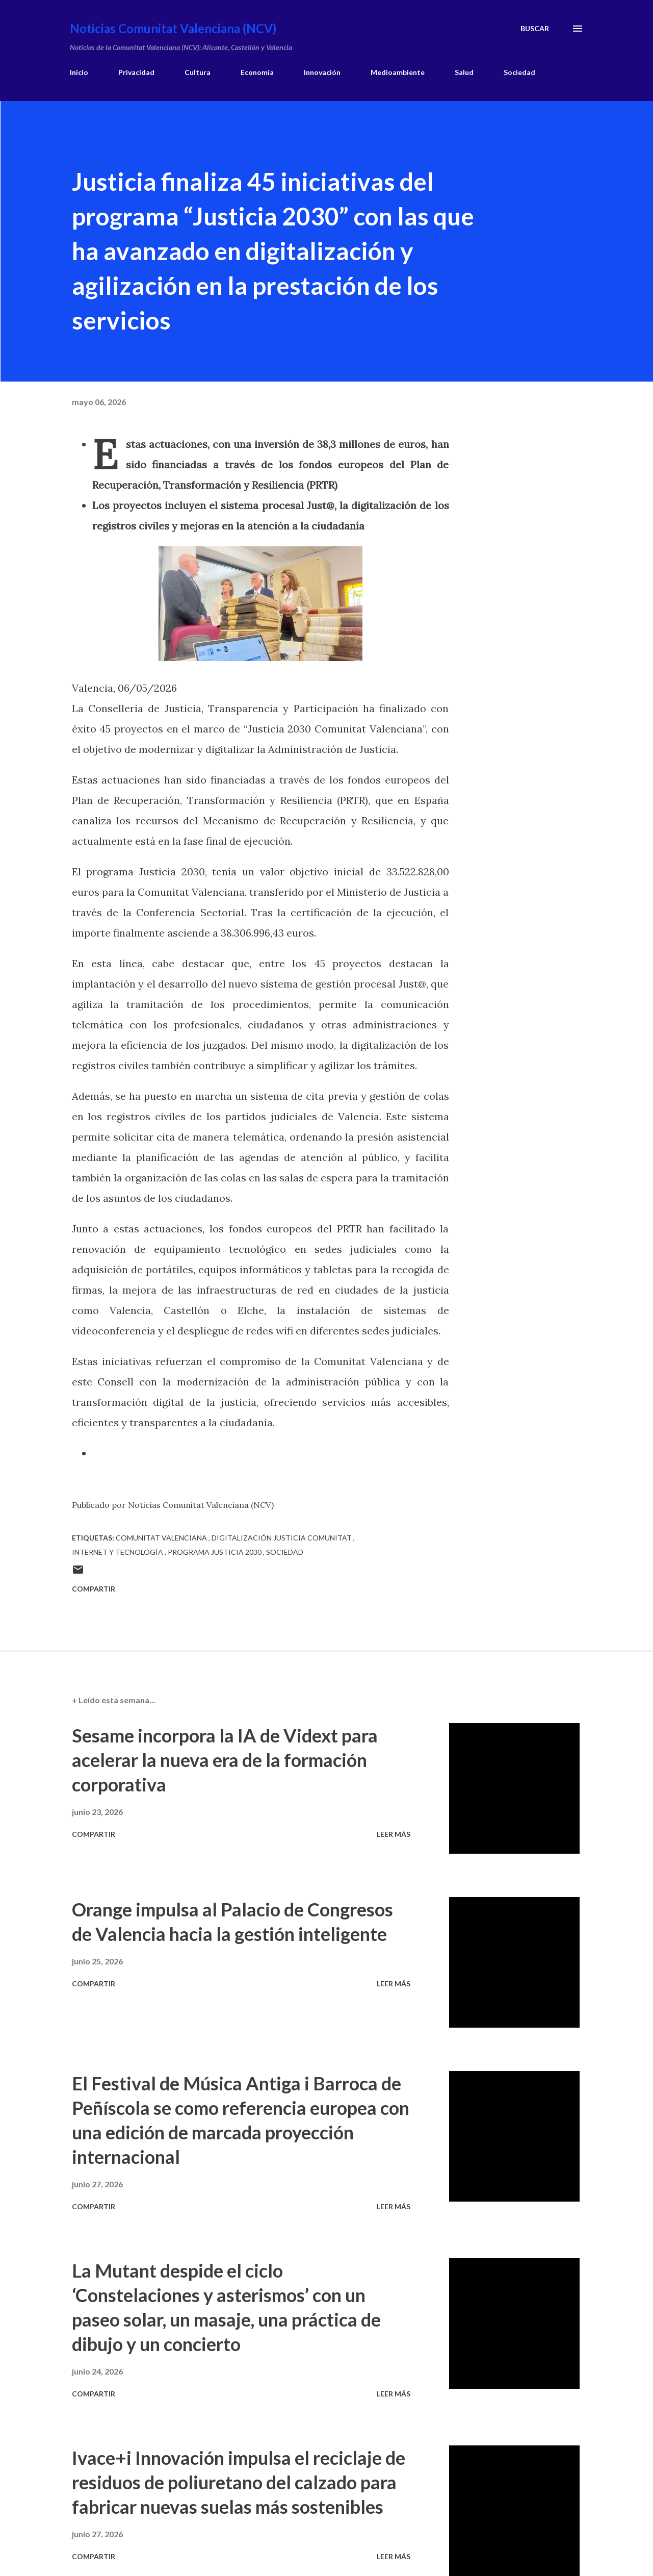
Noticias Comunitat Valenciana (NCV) (173, 28)
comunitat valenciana (162, 1537)
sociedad (284, 1552)
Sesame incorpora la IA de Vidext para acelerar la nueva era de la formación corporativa (225, 1760)
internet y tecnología (118, 1552)
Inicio (79, 72)
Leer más (393, 1834)
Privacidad (136, 72)
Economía (257, 72)
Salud (464, 72)
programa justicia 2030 (215, 1552)
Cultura (198, 72)
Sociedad (519, 72)
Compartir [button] (93, 1588)
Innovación (322, 72)
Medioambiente (398, 72)
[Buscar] (534, 28)
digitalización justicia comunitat (282, 1537)
